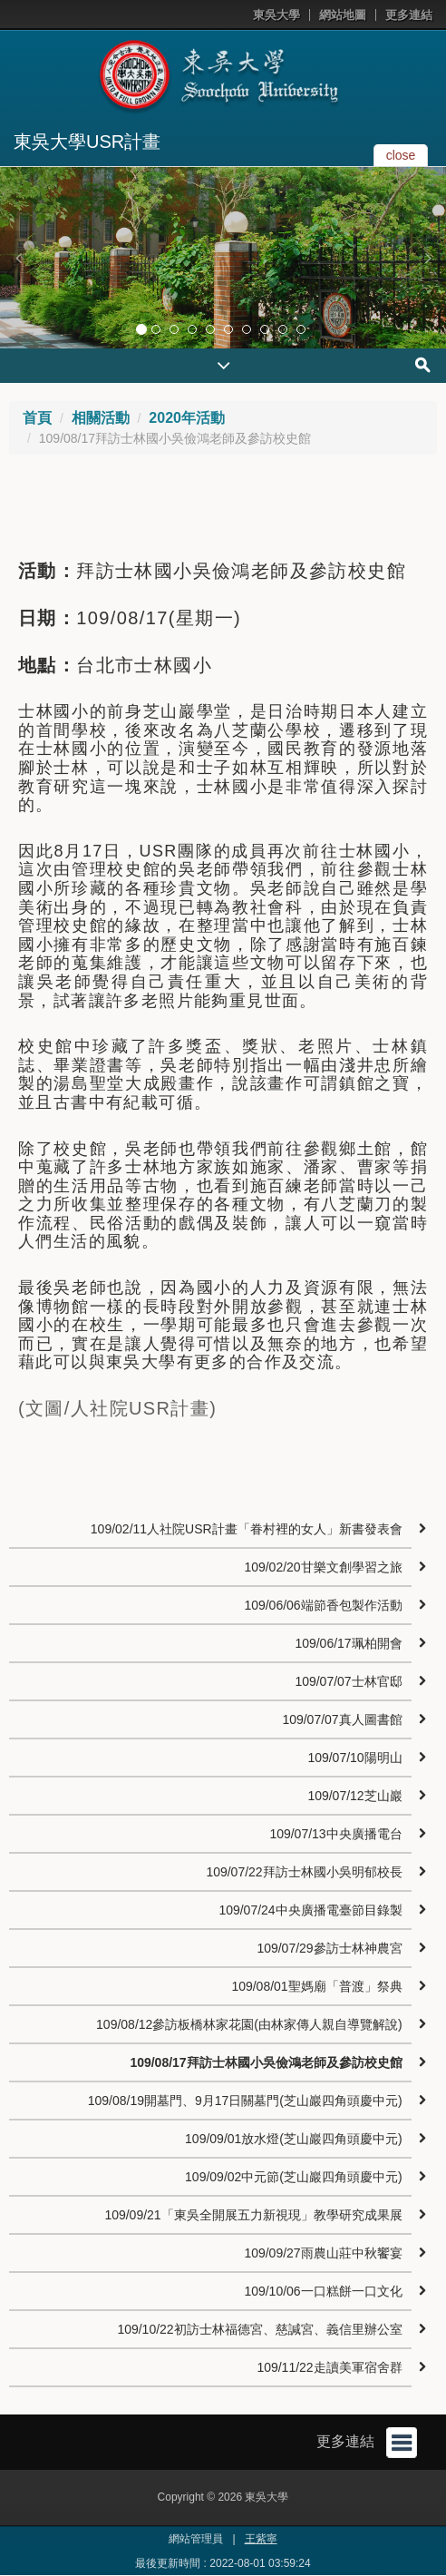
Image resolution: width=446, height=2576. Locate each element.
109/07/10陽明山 (354, 1757)
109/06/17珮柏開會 (348, 1643)
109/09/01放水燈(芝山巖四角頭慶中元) (293, 2138)
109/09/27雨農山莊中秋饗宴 (323, 2253)
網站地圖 (342, 15)
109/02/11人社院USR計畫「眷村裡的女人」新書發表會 (246, 1529)
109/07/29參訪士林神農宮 (329, 1948)
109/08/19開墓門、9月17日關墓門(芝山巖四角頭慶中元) (245, 2100)
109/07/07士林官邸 (348, 1681)
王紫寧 (261, 2538)
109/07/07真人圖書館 (342, 1719)
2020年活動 (187, 418)
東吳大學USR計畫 (87, 142)
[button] (18, 257)
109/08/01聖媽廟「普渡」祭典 (316, 1986)
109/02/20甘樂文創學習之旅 (323, 1567)
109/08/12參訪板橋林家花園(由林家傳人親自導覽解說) (249, 2024)
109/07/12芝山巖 (354, 1795)
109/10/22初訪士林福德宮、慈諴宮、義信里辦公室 (259, 2329)
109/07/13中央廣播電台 (335, 1834)
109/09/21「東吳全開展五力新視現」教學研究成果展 (253, 2215)
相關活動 (101, 418)
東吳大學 (276, 15)
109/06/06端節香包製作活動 (323, 1605)
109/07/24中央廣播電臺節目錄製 (310, 1910)
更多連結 (408, 15)
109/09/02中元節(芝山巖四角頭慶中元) (293, 2177)
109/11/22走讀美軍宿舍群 (329, 2367)
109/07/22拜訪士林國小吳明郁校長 (304, 1872)
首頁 (37, 418)
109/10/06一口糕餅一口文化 (323, 2291)
